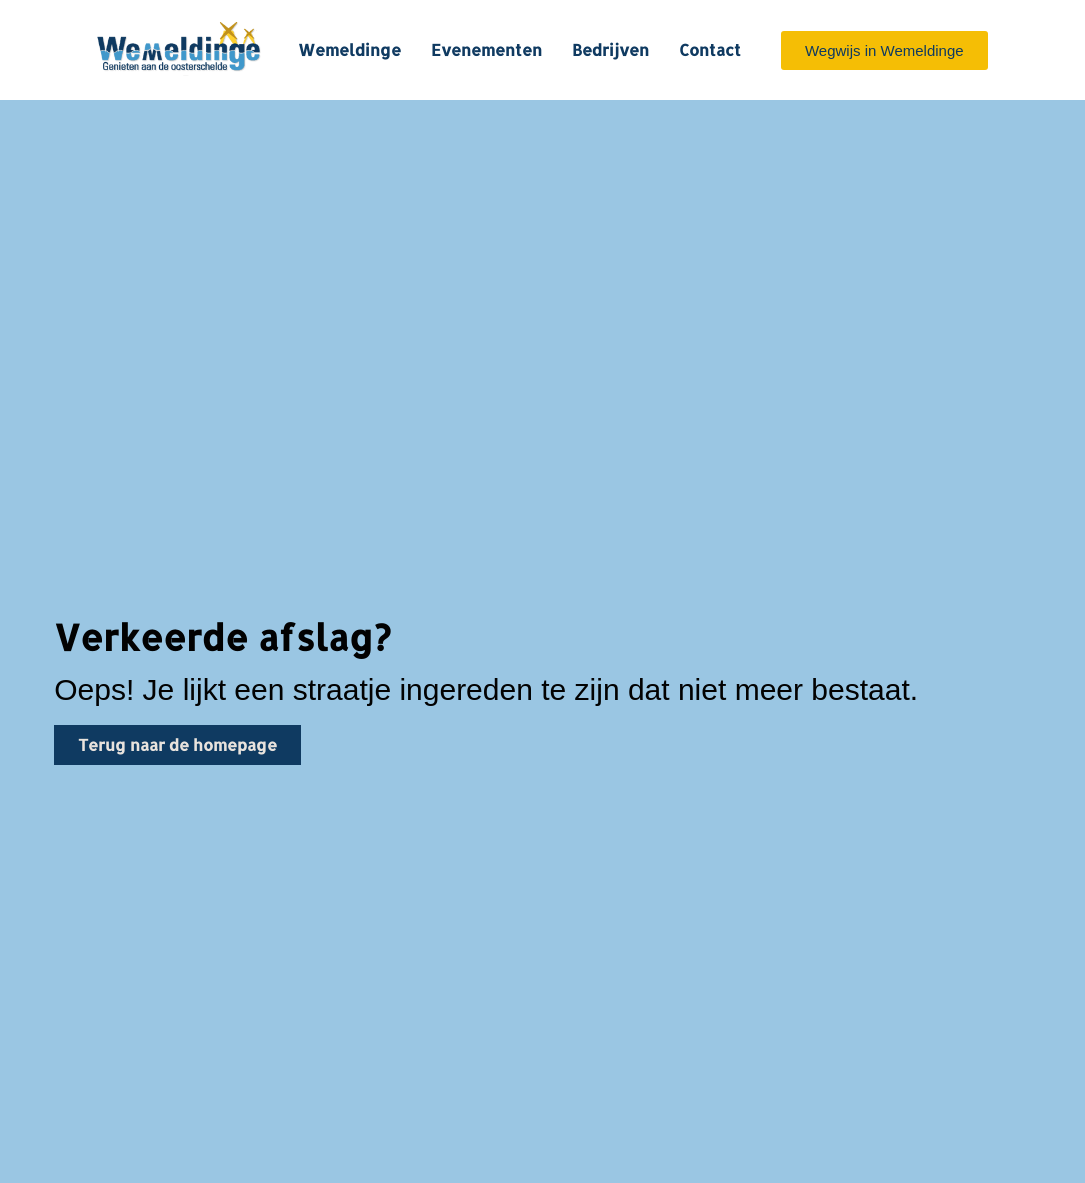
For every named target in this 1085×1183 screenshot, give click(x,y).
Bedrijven (610, 49)
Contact (710, 49)
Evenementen (486, 49)
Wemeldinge (349, 49)
